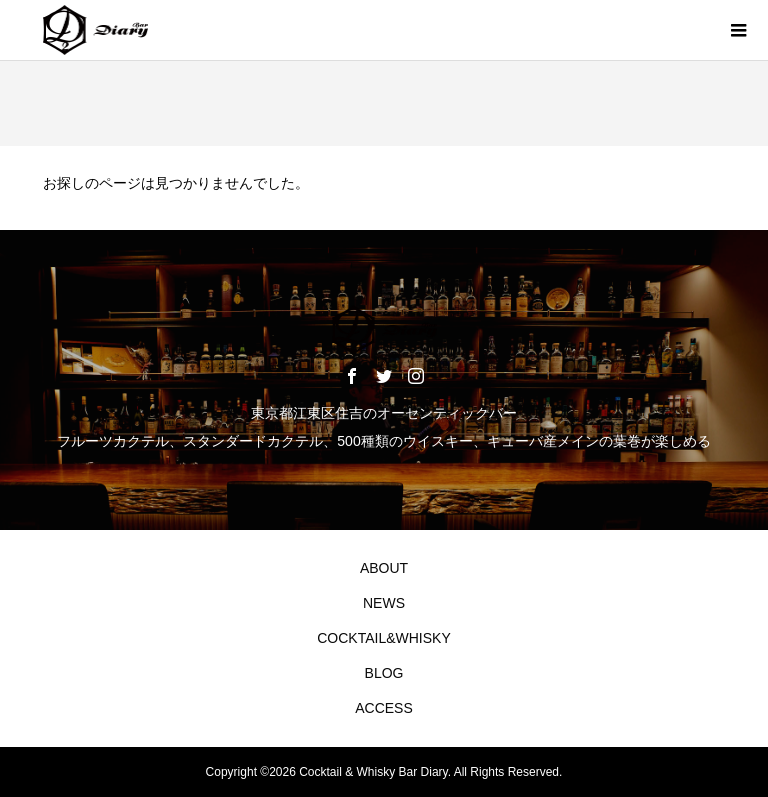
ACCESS (384, 708)
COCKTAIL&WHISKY (384, 638)
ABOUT (384, 568)
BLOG (384, 673)
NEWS (384, 603)
